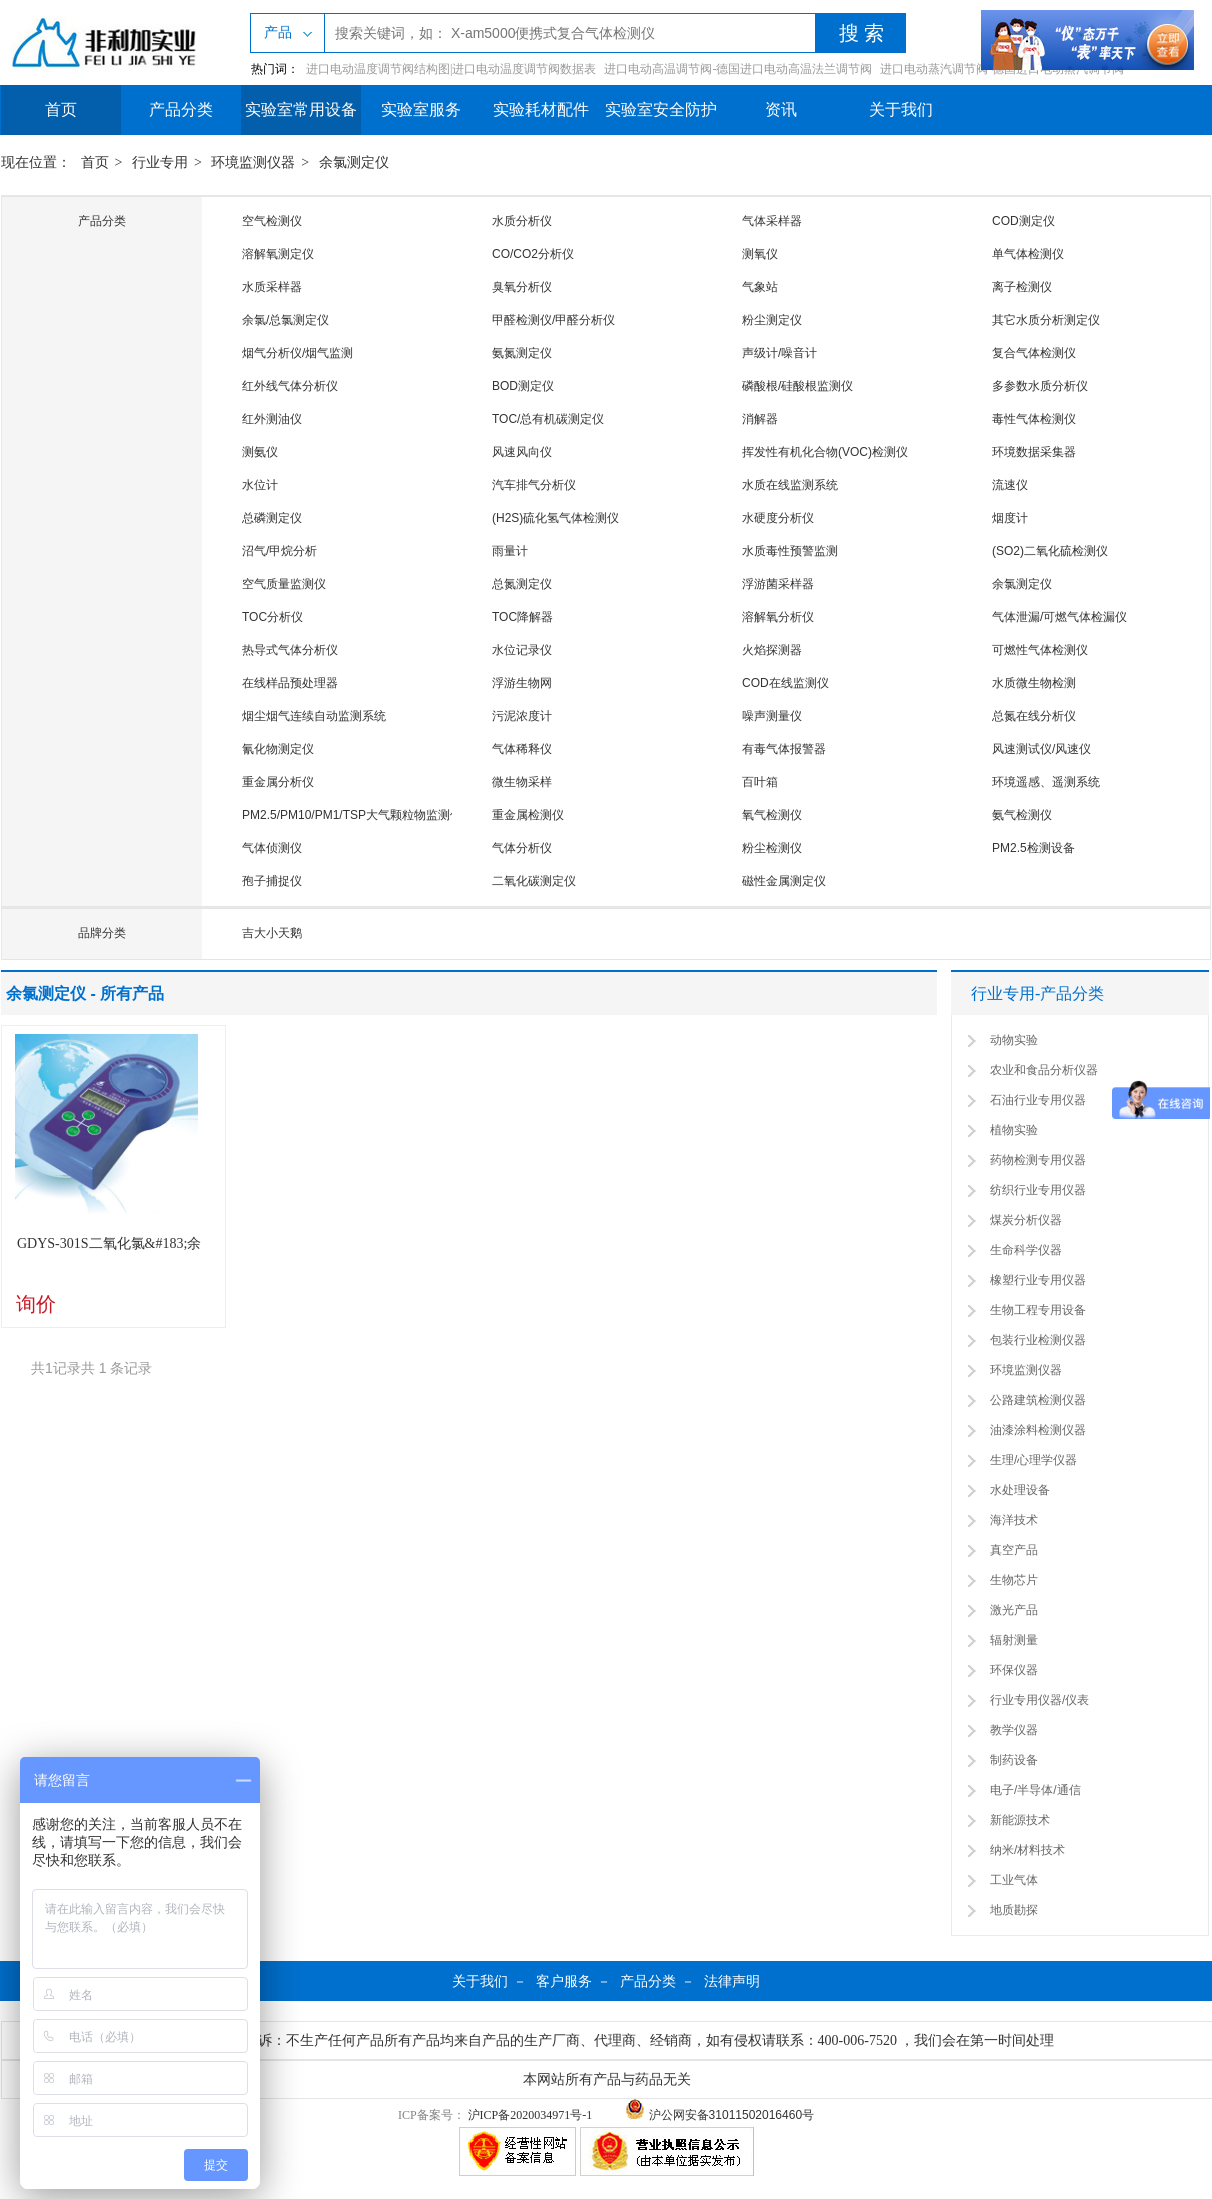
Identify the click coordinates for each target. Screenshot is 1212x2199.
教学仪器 (1014, 1730)
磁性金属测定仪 (784, 881)
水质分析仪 (522, 221)
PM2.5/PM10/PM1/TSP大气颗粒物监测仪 (352, 815)
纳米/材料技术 (1027, 1850)
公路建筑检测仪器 (1038, 1400)
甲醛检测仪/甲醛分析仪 (553, 320)
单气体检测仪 (1028, 254)
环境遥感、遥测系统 (1046, 782)
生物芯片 (1014, 1580)
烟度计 (1010, 518)
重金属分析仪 (278, 782)
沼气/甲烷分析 (279, 551)
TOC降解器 (522, 617)
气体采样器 (772, 221)
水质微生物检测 (1034, 683)
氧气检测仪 (772, 815)
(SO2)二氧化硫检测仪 (1050, 551)
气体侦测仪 (272, 848)
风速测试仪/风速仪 (1041, 749)
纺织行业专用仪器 (1038, 1190)
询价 (36, 1304)
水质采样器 (272, 287)
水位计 (260, 485)
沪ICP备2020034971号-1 (530, 2115)
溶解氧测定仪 (278, 254)
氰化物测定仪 (278, 749)
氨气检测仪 (1022, 815)
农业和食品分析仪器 (1044, 1070)
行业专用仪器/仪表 (1039, 1700)
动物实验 (1014, 1040)
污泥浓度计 (522, 716)
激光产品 (1014, 1610)
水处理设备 (1020, 1490)
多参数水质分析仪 (1040, 386)
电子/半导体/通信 (1035, 1790)
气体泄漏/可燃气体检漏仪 (1059, 617)
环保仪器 (1014, 1670)
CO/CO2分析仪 (533, 254)
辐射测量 (1014, 1640)
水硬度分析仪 (778, 518)
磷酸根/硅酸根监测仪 (797, 386)
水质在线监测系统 (790, 485)
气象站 (760, 287)
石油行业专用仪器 (1038, 1100)
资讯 (781, 109)
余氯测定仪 (354, 162)
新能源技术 (1020, 1820)
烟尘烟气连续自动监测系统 (314, 716)
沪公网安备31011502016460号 (719, 2115)
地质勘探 (1014, 1910)
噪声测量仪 (772, 716)
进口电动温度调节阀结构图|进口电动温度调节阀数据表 (451, 69)
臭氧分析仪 (522, 287)
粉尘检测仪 (772, 848)
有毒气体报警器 (784, 749)
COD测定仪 (1023, 221)
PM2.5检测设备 (1033, 848)
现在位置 (29, 162)
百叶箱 (760, 782)
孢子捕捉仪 (272, 881)
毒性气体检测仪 (1034, 419)
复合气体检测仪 (1034, 353)
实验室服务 (421, 109)
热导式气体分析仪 (290, 650)
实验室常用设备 (301, 109)
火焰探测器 (772, 650)
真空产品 (1014, 1550)
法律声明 (732, 1981)
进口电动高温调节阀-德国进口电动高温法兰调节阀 (738, 69)
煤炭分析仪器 (1026, 1220)
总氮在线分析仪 (1034, 716)
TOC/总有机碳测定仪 (548, 419)
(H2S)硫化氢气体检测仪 (555, 518)
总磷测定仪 (272, 518)
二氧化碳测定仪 (534, 881)
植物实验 (1014, 1130)
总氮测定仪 (522, 584)
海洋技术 (1014, 1520)
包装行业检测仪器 (1038, 1340)
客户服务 (564, 1981)
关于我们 (901, 109)
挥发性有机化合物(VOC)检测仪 (825, 452)
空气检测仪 (272, 221)
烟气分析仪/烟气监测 (297, 353)
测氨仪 (260, 452)
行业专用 (160, 162)
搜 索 (861, 33)
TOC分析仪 (272, 617)
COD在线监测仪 (785, 683)
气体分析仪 (522, 848)
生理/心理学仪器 (1033, 1460)
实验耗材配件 (541, 109)
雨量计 (510, 551)
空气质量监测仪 (284, 584)
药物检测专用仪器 (1038, 1160)
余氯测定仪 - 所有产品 (85, 993)
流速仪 (1010, 485)
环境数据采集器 (1034, 452)
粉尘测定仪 (772, 320)
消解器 (760, 419)
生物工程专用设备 (1038, 1310)
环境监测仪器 (253, 162)
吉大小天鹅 (272, 933)
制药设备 (1014, 1760)
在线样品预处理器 (290, 683)
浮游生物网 (522, 683)
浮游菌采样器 (778, 584)
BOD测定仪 (523, 386)
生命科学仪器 (1026, 1250)
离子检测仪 (1022, 287)
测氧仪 (760, 254)
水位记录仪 (522, 650)
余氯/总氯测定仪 (285, 320)
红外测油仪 (272, 419)
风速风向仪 (522, 452)
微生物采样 (522, 782)
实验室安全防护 (661, 109)
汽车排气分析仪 (534, 485)
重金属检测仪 (528, 815)
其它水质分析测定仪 (1046, 320)
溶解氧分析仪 (778, 617)
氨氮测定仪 (522, 353)
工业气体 (1014, 1880)
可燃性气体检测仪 (1040, 650)
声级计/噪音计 (779, 353)
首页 (61, 109)
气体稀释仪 (522, 749)
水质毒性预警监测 (790, 551)
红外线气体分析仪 (290, 386)
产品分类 (181, 109)
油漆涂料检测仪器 (1038, 1430)
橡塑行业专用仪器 (1038, 1280)
